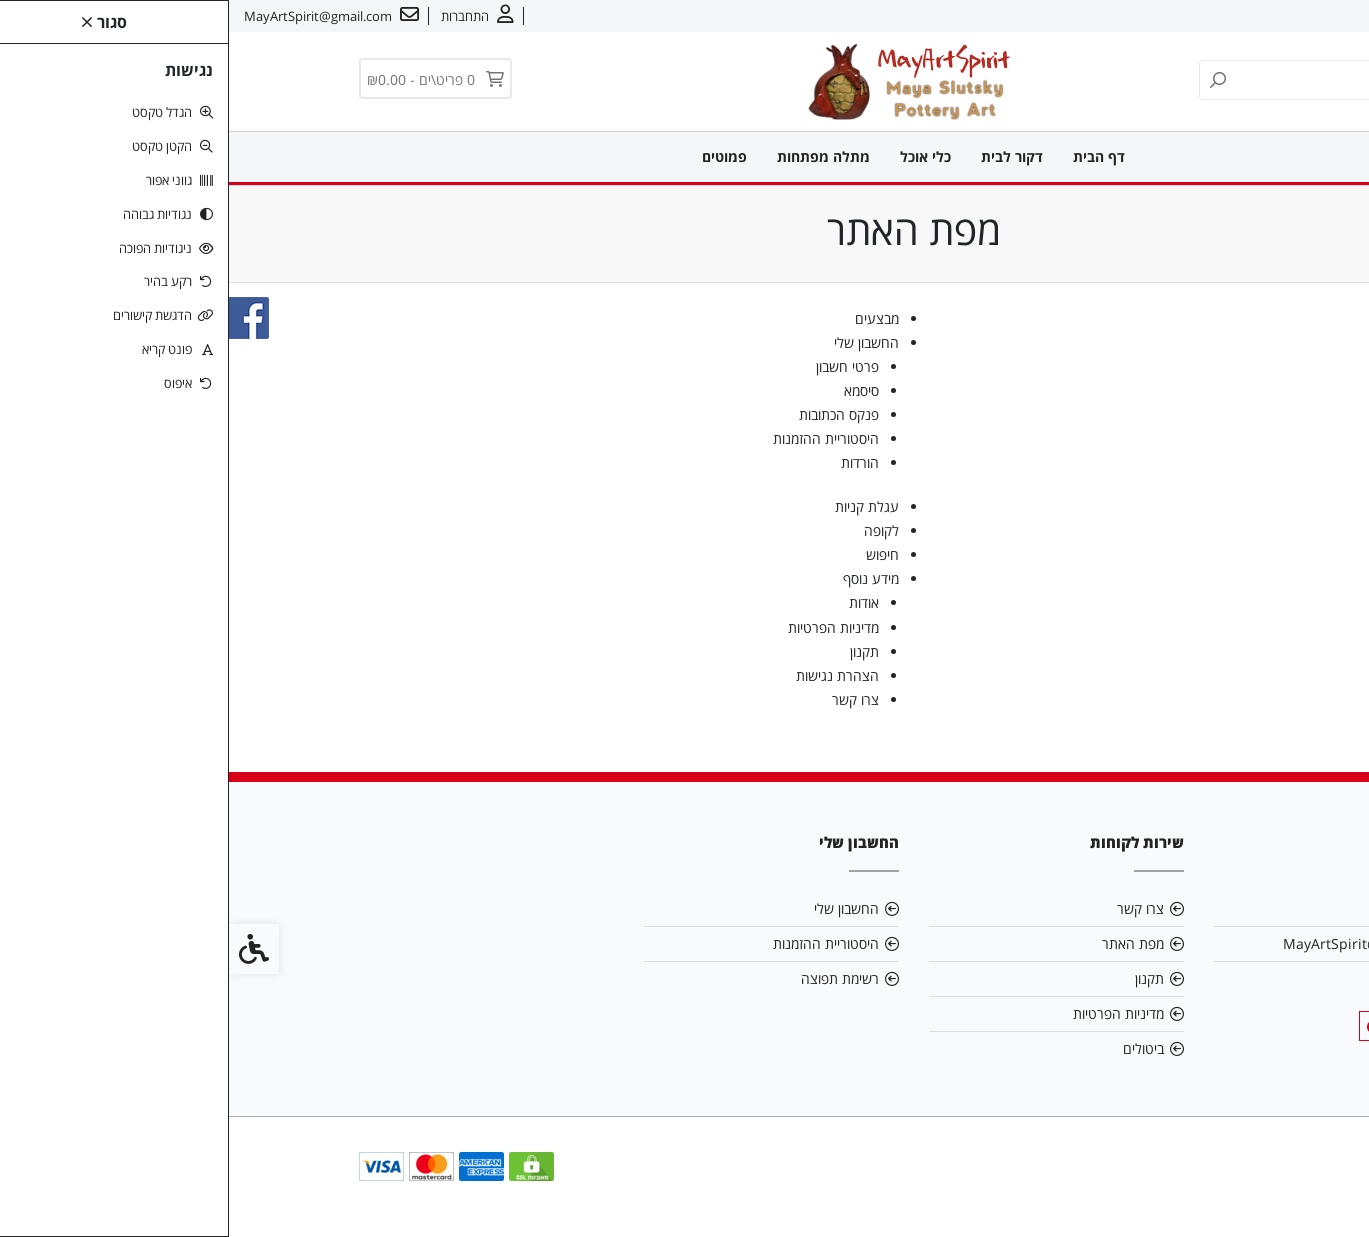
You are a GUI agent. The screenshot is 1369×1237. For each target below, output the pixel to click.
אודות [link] (1292, 16)
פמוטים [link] (495, 156)
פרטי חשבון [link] (618, 366)
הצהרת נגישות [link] (608, 675)
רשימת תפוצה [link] (611, 978)
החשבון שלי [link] (637, 342)
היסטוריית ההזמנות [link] (597, 438)
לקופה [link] (652, 530)
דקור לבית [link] (783, 156)
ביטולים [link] (914, 1048)
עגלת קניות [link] (638, 506)
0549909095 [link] (1180, 978)
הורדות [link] (631, 462)
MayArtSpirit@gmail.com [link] (1137, 943)
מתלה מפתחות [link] (594, 156)
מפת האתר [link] (904, 943)
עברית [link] (1175, 16)
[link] (1324, 1192)
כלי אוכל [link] (696, 156)
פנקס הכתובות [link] (610, 414)
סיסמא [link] (632, 390)
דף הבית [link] (870, 156)
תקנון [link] (635, 651)
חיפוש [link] (653, 554)
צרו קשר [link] (1234, 16)
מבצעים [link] (648, 318)
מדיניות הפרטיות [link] (604, 627)
